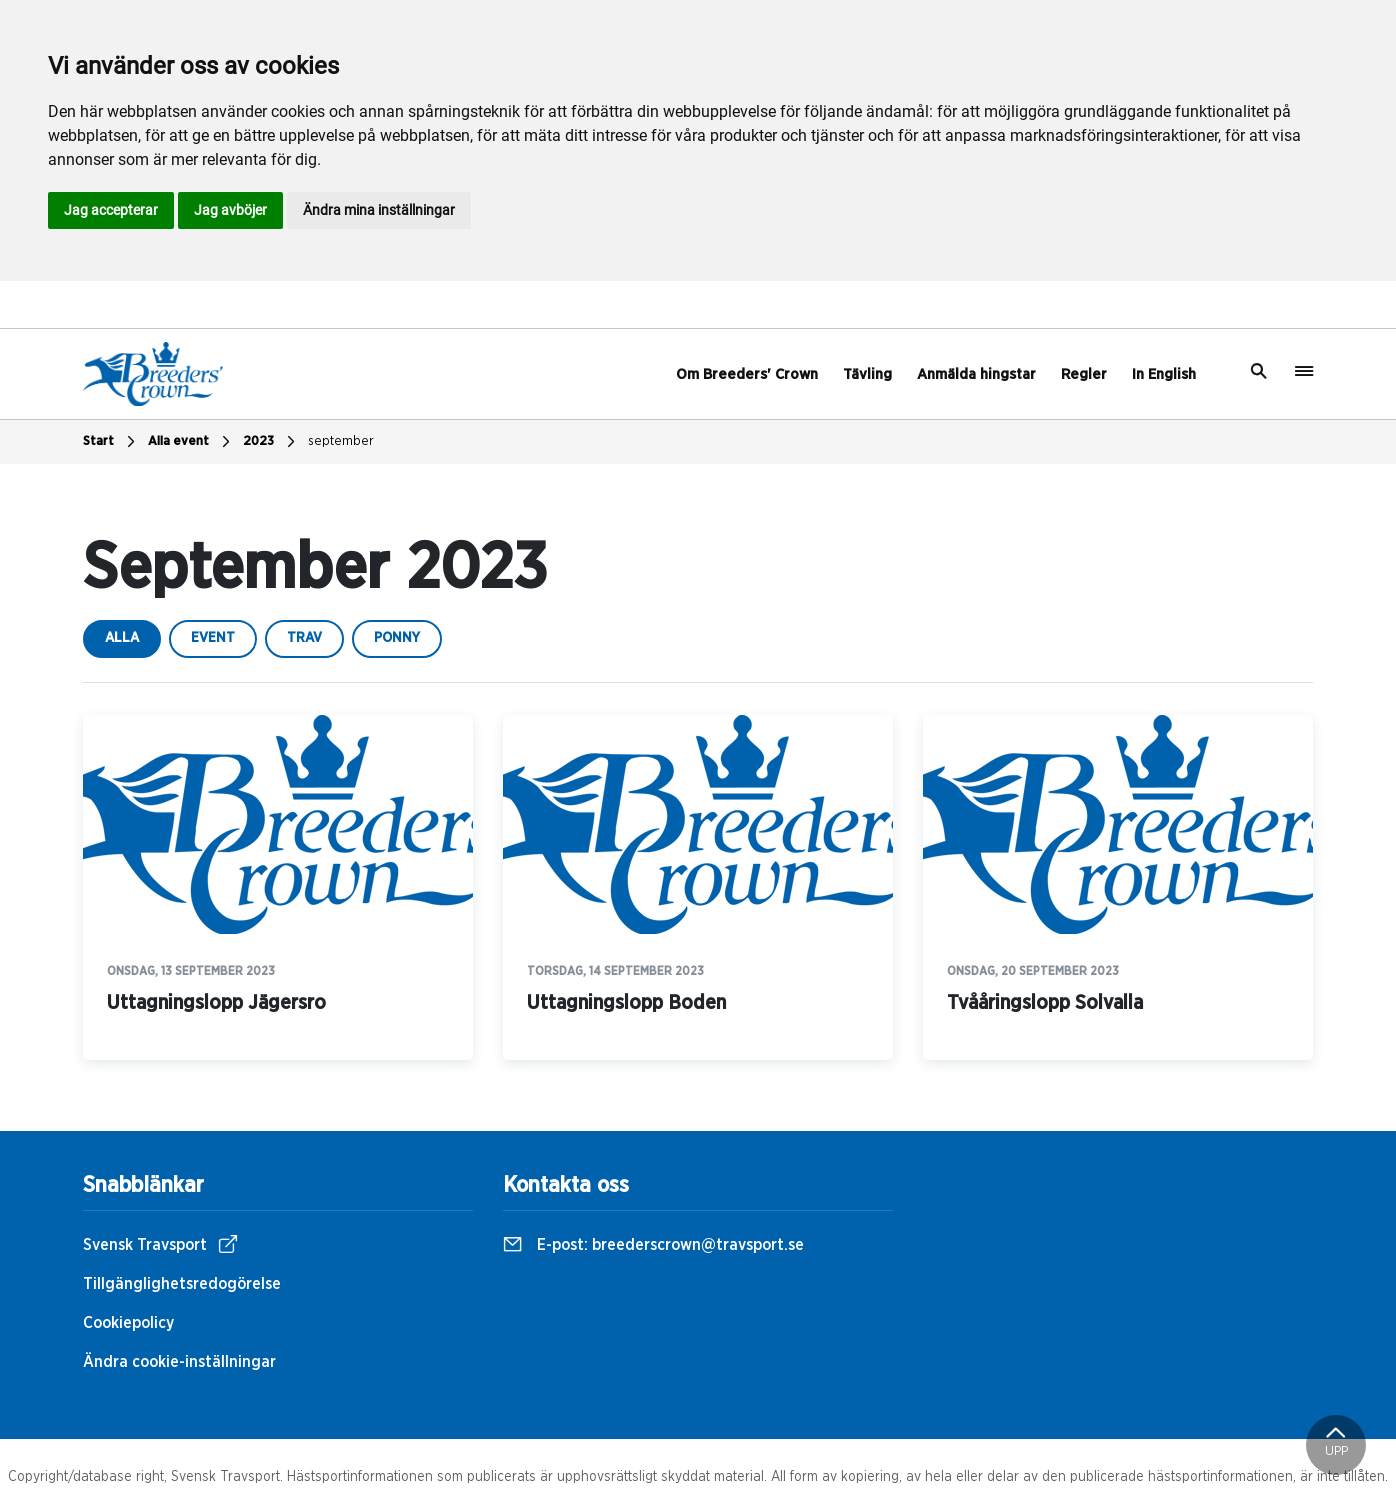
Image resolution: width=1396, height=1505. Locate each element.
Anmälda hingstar (976, 374)
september (341, 441)
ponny (397, 638)
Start (111, 442)
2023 (271, 442)
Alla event (191, 442)
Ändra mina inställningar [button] (379, 210)
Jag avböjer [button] (230, 210)
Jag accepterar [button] (111, 210)
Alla (122, 638)
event (213, 638)
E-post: (653, 1245)
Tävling (867, 374)
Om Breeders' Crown (747, 374)
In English (1164, 374)
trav (304, 638)
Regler (1084, 374)
